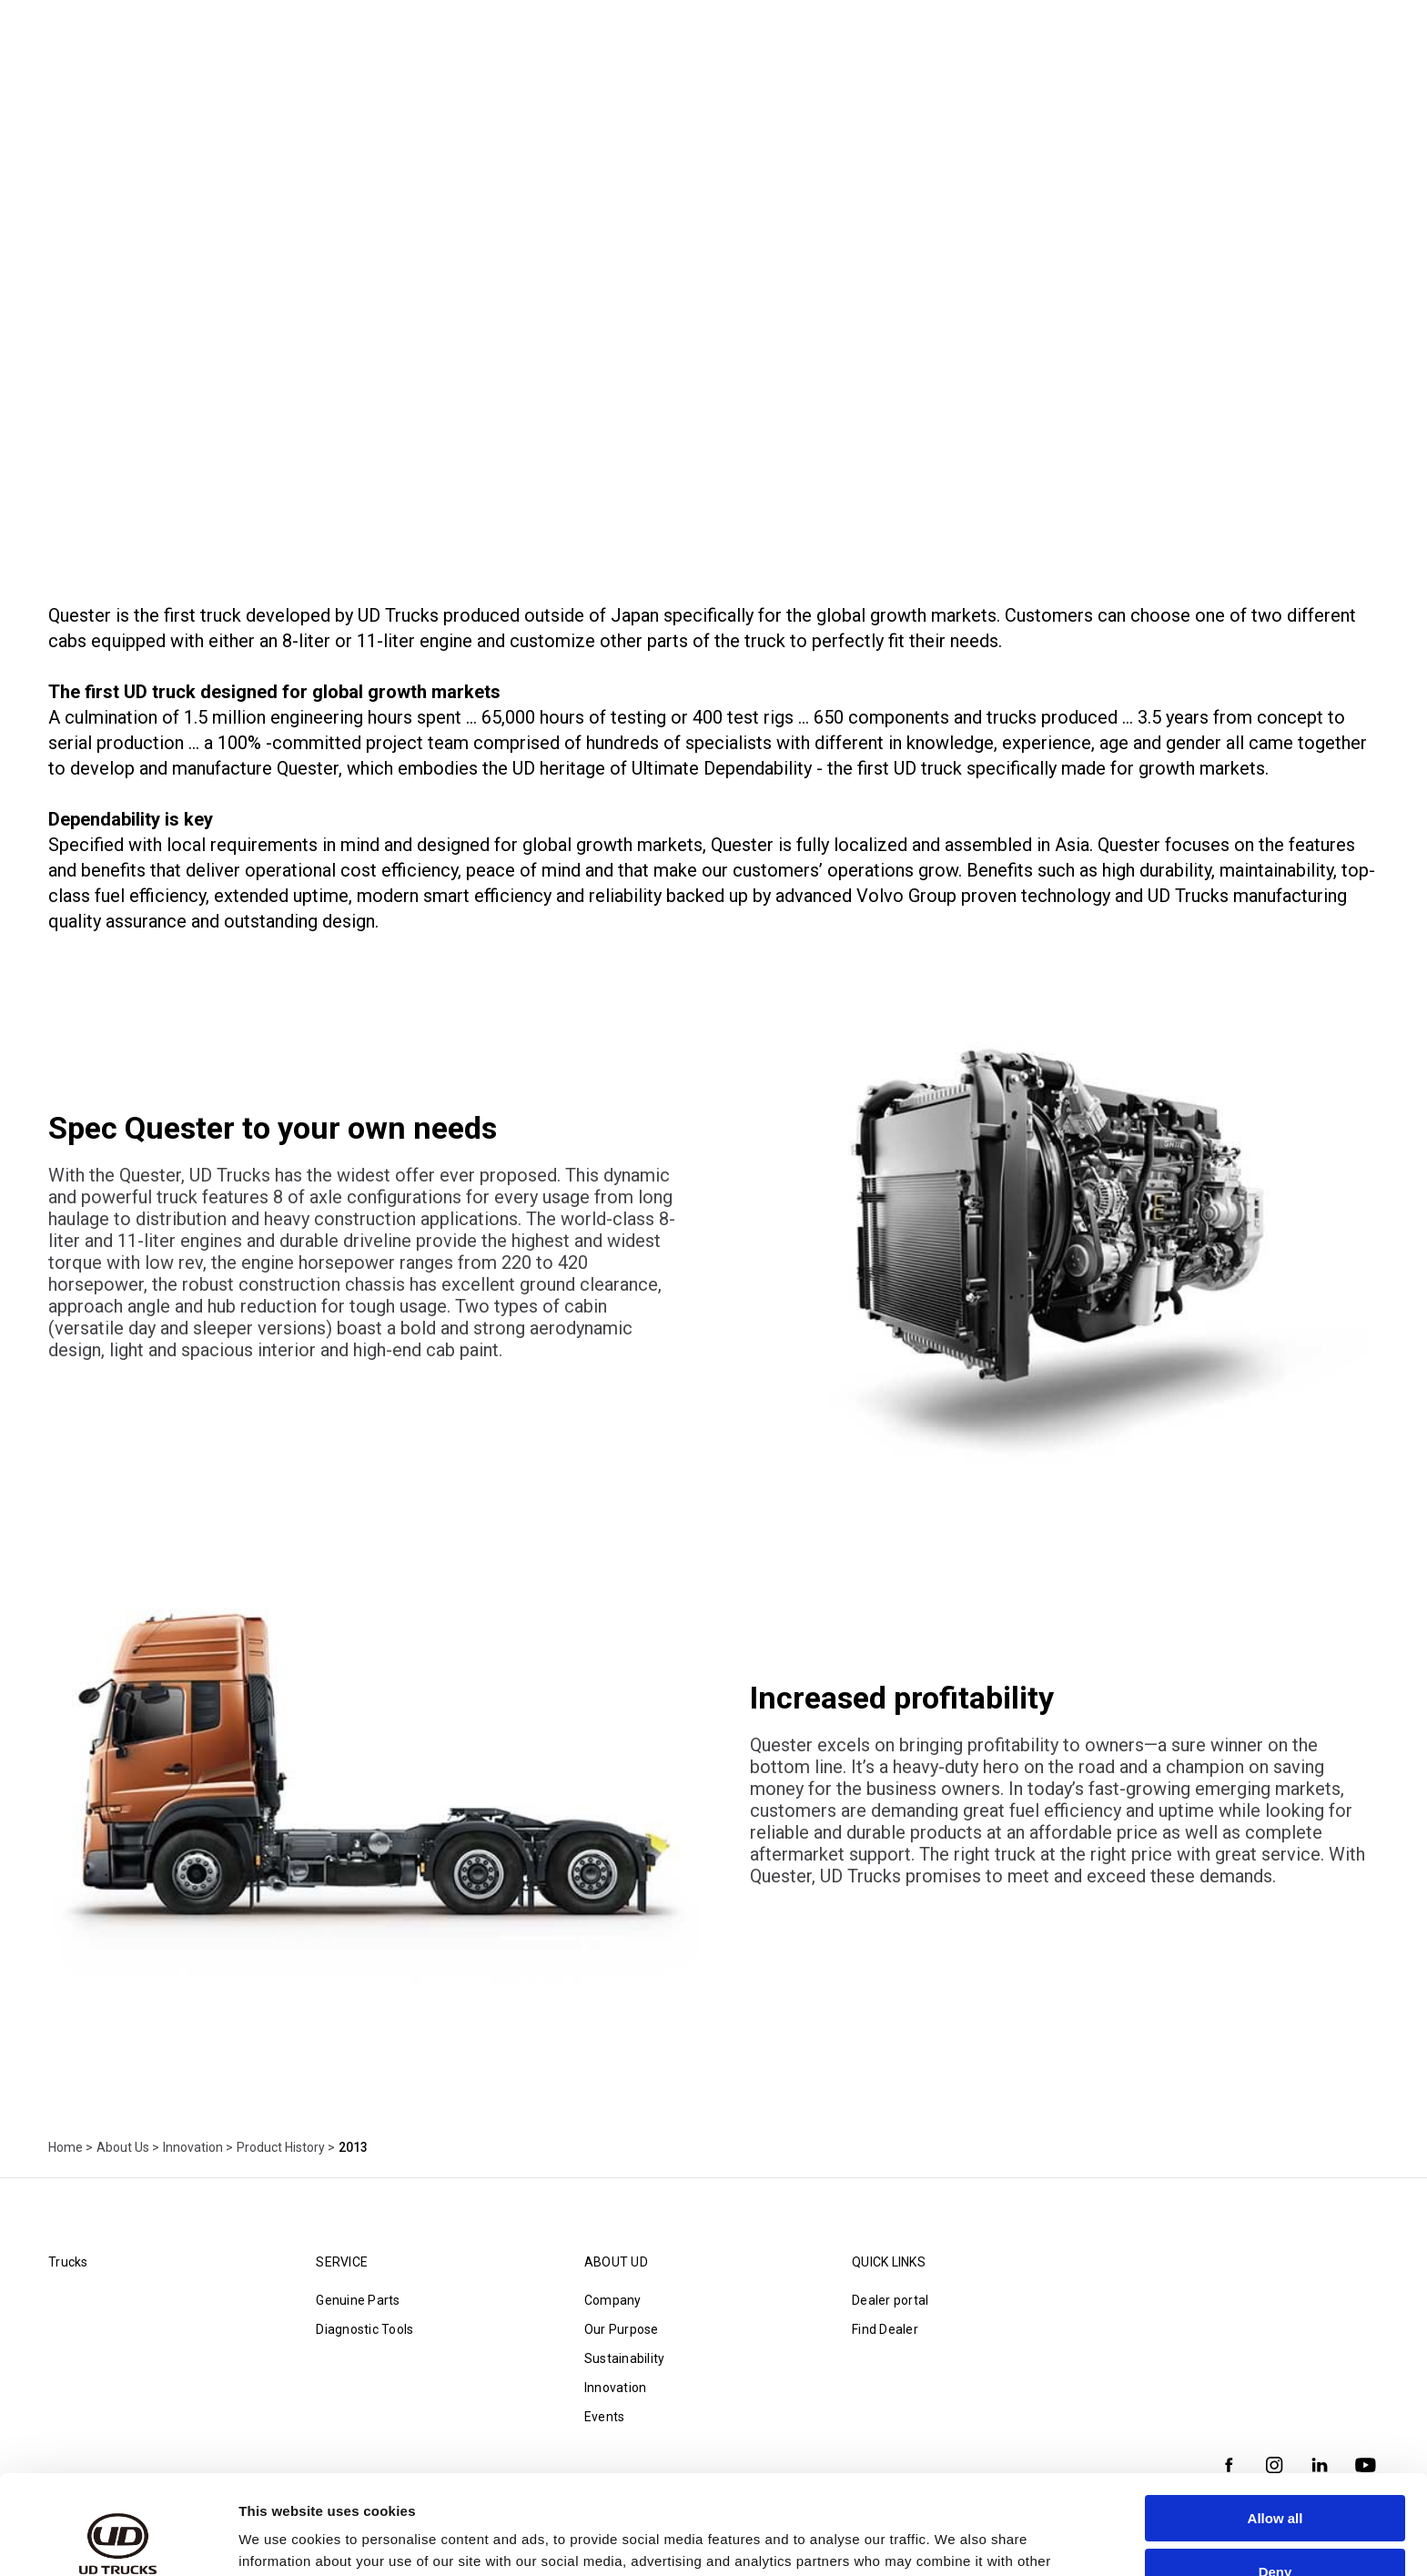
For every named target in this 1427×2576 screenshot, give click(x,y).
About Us (122, 2147)
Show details (280, 2540)
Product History (281, 2147)
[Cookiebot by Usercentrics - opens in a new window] (117, 2540)
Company (613, 2300)
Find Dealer (885, 2329)
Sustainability (624, 2358)
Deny (1275, 2478)
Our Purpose (621, 2329)
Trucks (68, 2262)
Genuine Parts (358, 2300)
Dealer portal (890, 2300)
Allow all (1275, 2425)
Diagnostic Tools (364, 2329)
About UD (616, 2262)
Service (342, 2262)
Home (65, 2147)
